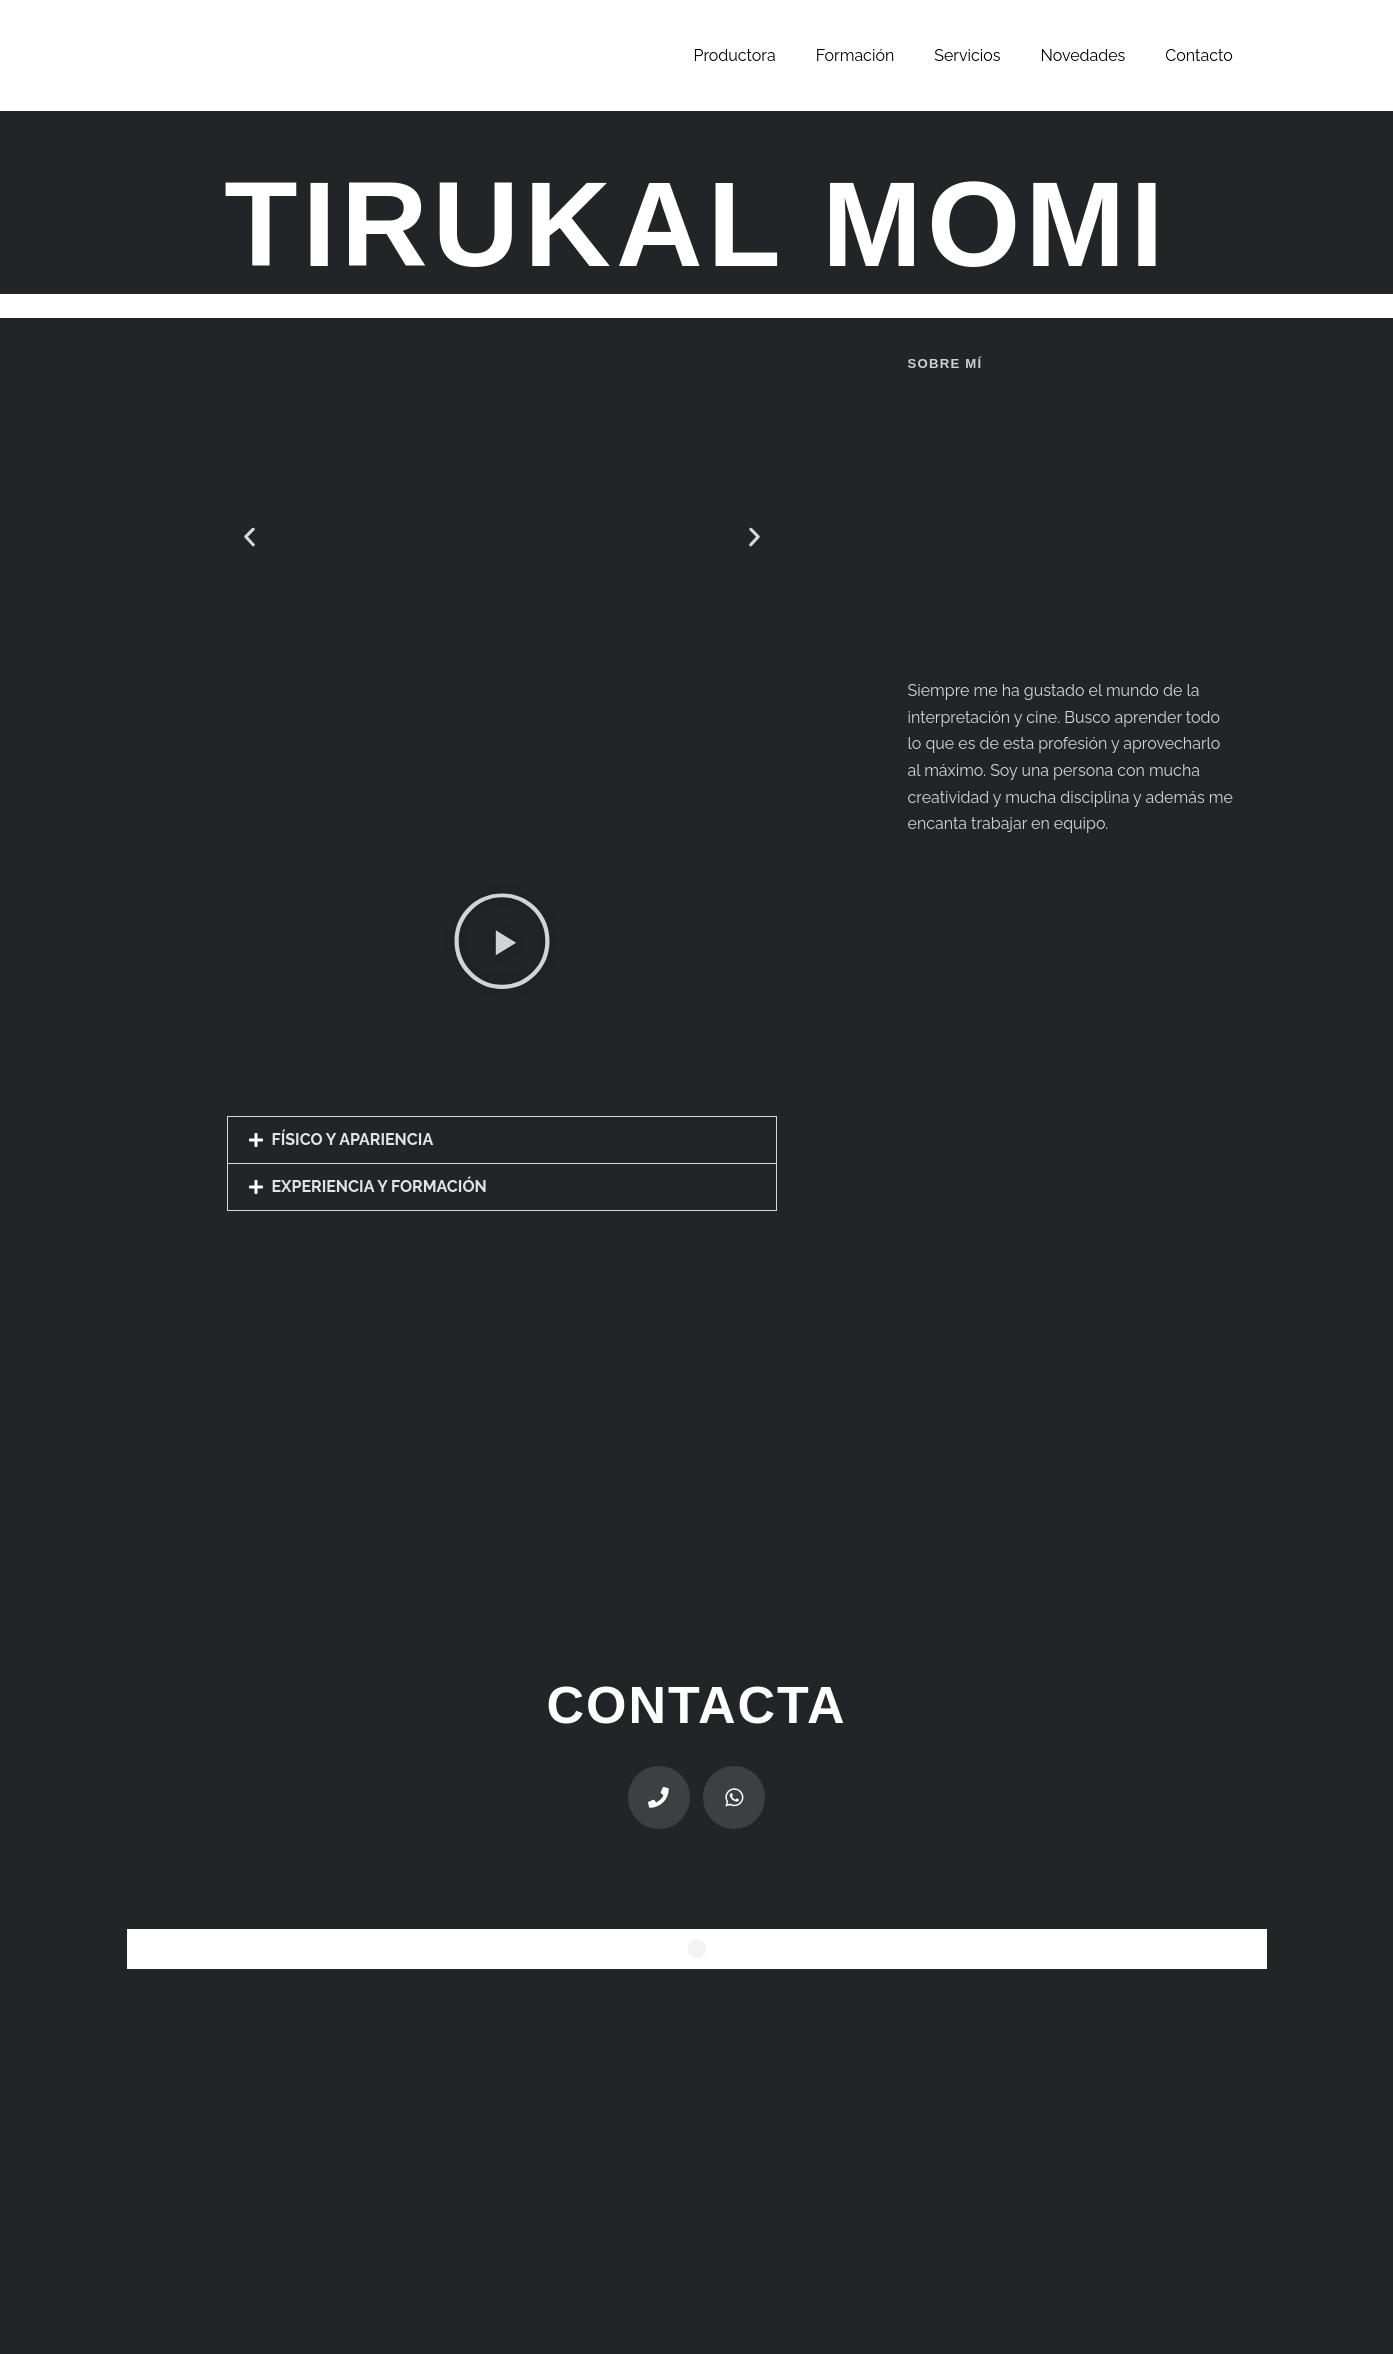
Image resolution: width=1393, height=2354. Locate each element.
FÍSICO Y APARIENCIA (353, 1139)
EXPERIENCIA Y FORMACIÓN (379, 1186)
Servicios (967, 55)
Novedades (1083, 55)
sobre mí (944, 363)
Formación (855, 55)
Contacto (1198, 55)
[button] (249, 536)
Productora (735, 55)
